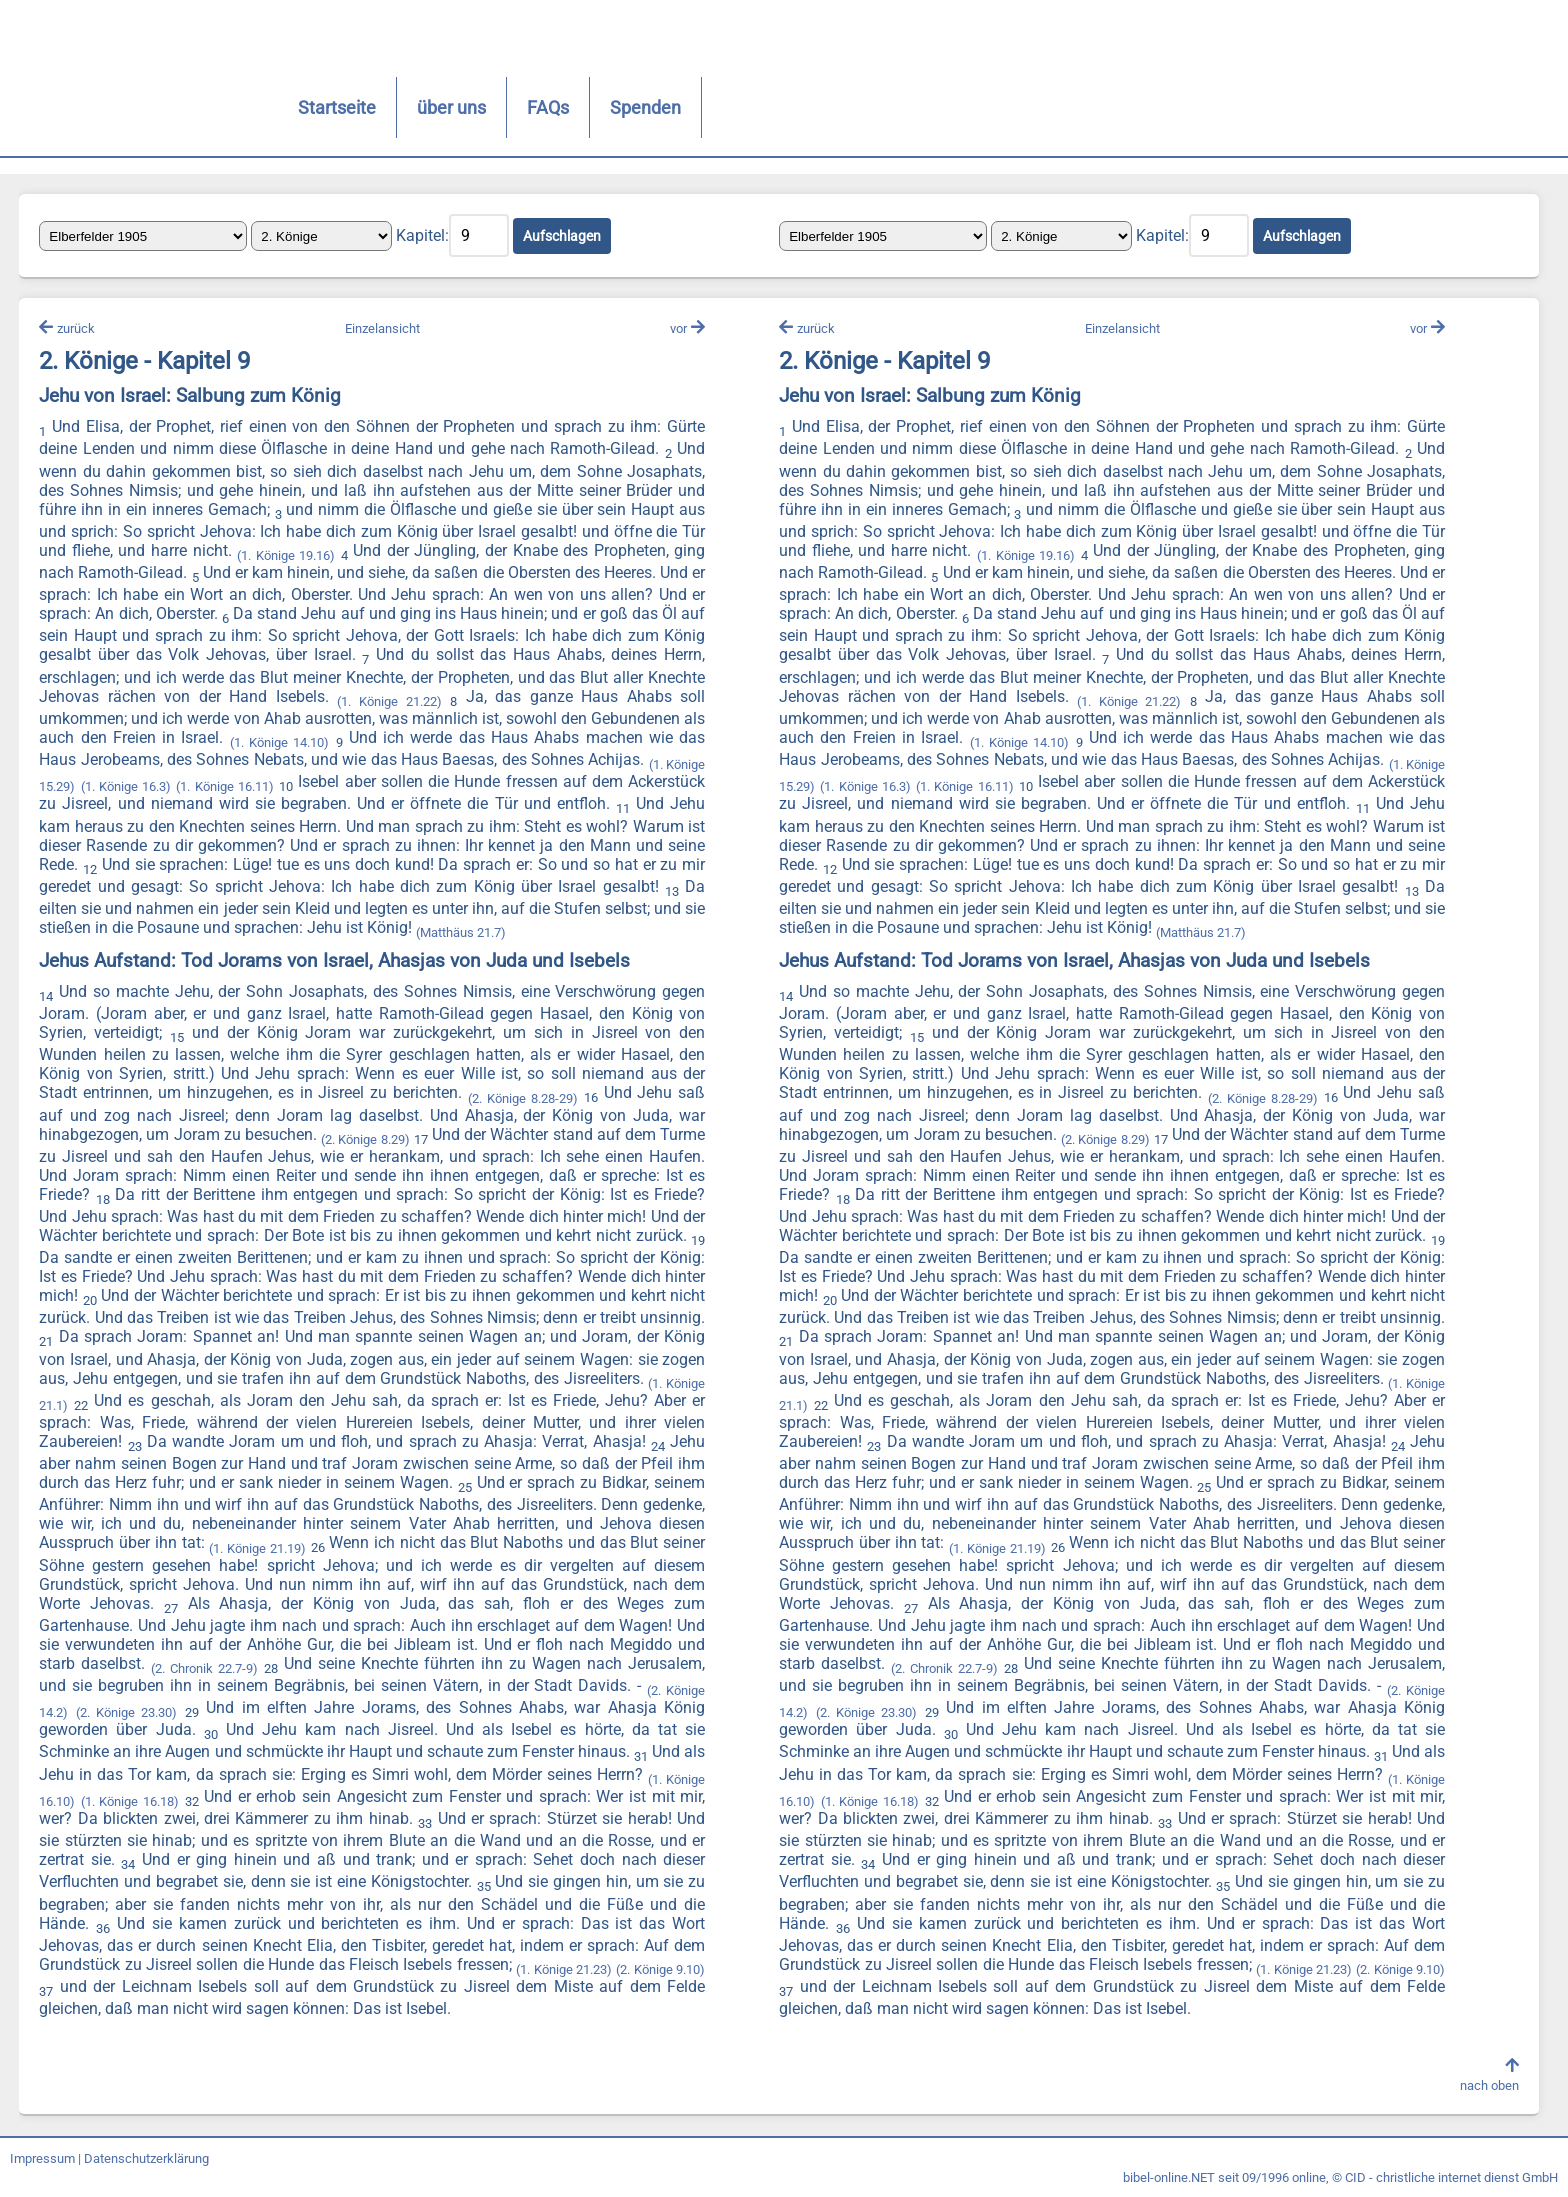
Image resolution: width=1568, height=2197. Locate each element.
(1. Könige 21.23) (564, 1970)
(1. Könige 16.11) (225, 787)
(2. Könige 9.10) (660, 1970)
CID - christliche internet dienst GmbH (1451, 2178)
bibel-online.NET (1169, 2178)
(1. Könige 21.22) (390, 702)
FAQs (500, 107)
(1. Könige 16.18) (131, 1802)
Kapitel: (423, 235)
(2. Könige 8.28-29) (523, 1098)
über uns (403, 107)
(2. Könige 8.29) (366, 1140)
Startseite (289, 107)
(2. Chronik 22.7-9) (205, 1669)
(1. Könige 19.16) (287, 556)
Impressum (42, 2159)
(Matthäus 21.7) (462, 933)
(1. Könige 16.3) (126, 787)
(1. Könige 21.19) (258, 1548)
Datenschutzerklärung (146, 2159)
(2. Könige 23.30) (127, 1713)
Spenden (597, 107)
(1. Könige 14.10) (279, 743)
